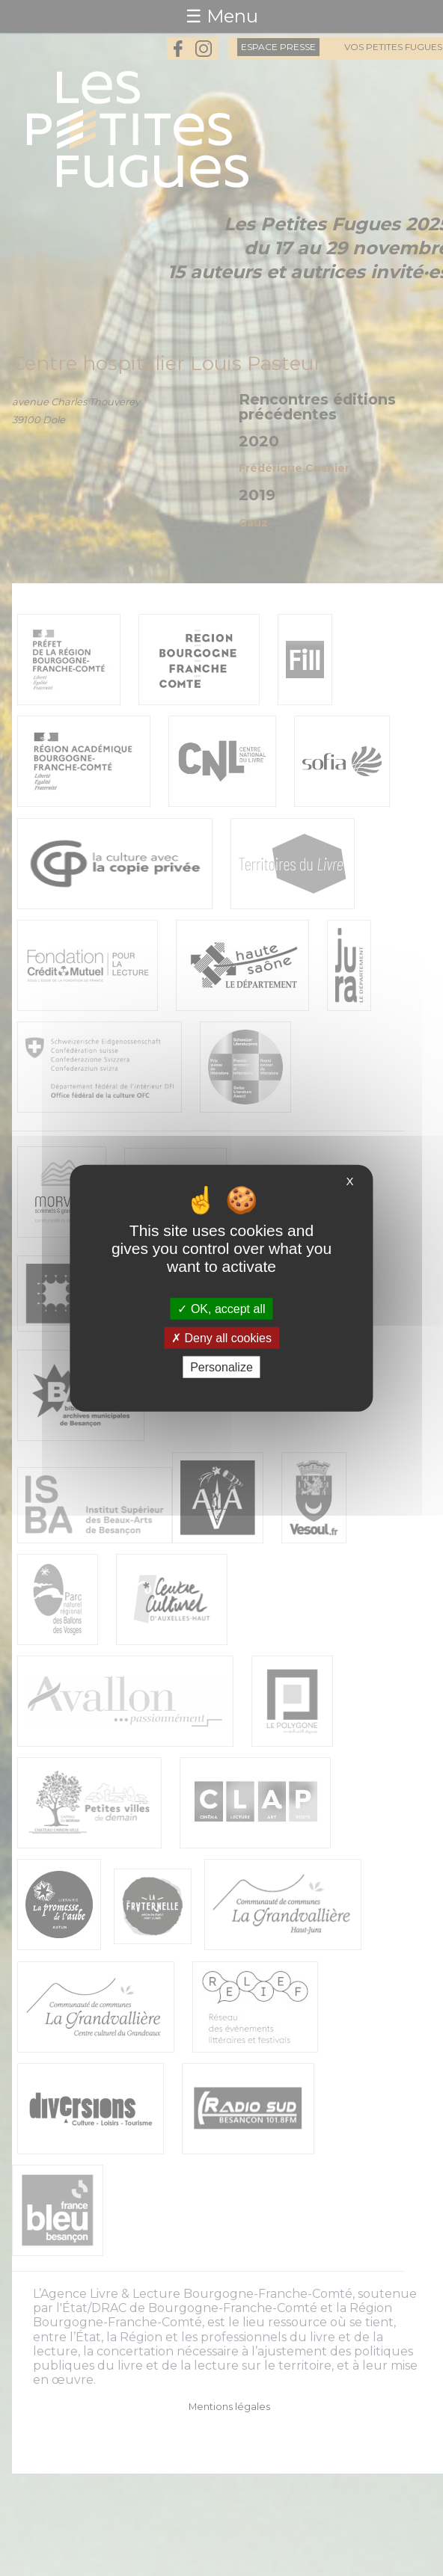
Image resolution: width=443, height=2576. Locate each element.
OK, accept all (221, 1308)
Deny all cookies (221, 1337)
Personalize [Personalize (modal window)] (221, 1367)
